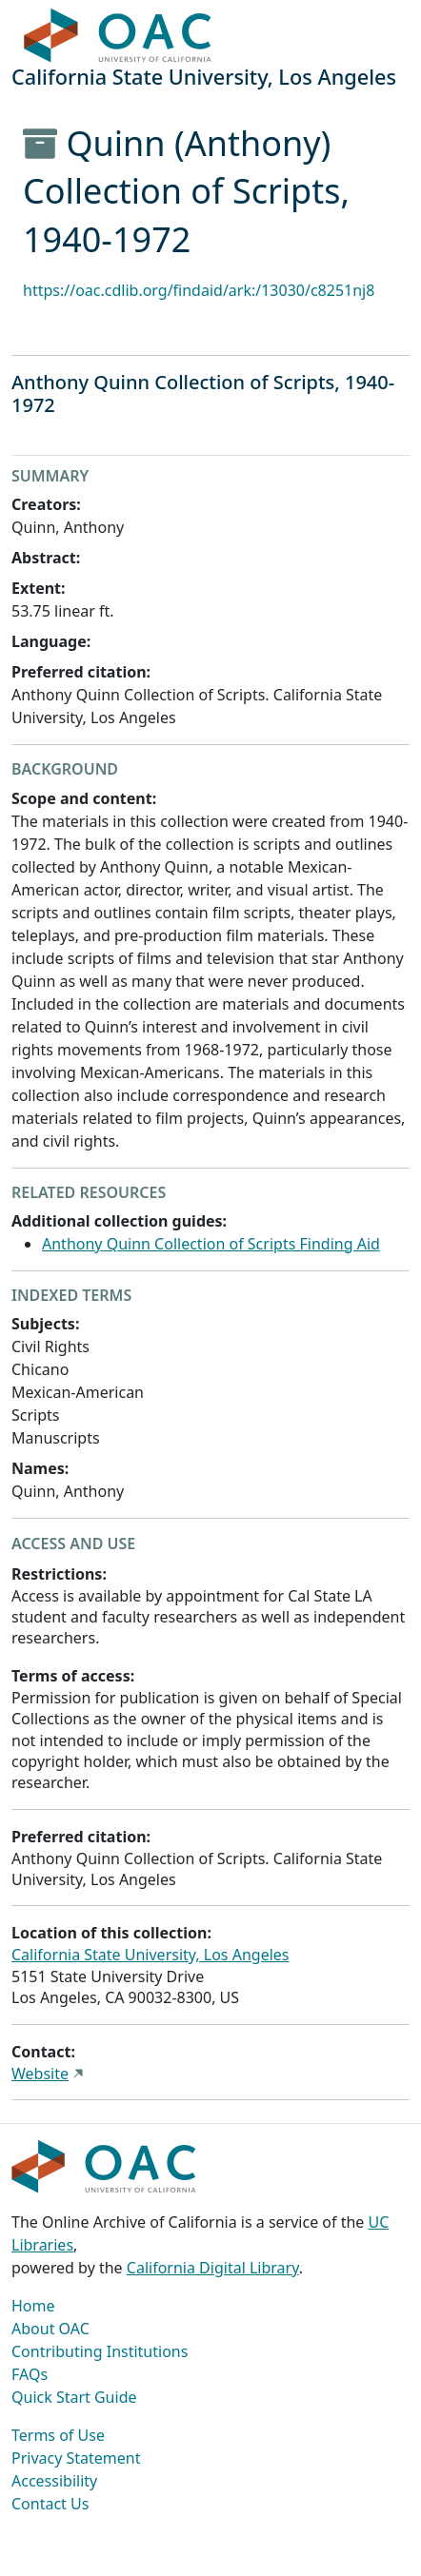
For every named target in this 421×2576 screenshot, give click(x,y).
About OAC (50, 2328)
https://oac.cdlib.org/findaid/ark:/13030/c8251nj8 (198, 290)
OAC (118, 36)
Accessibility (54, 2480)
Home (33, 2305)
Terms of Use (58, 2435)
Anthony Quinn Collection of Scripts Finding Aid (211, 1243)
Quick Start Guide (74, 2397)
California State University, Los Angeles (150, 1954)
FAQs (29, 2374)
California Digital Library (213, 2267)
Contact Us (50, 2503)
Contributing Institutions (99, 2351)
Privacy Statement (76, 2458)
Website (40, 2073)
